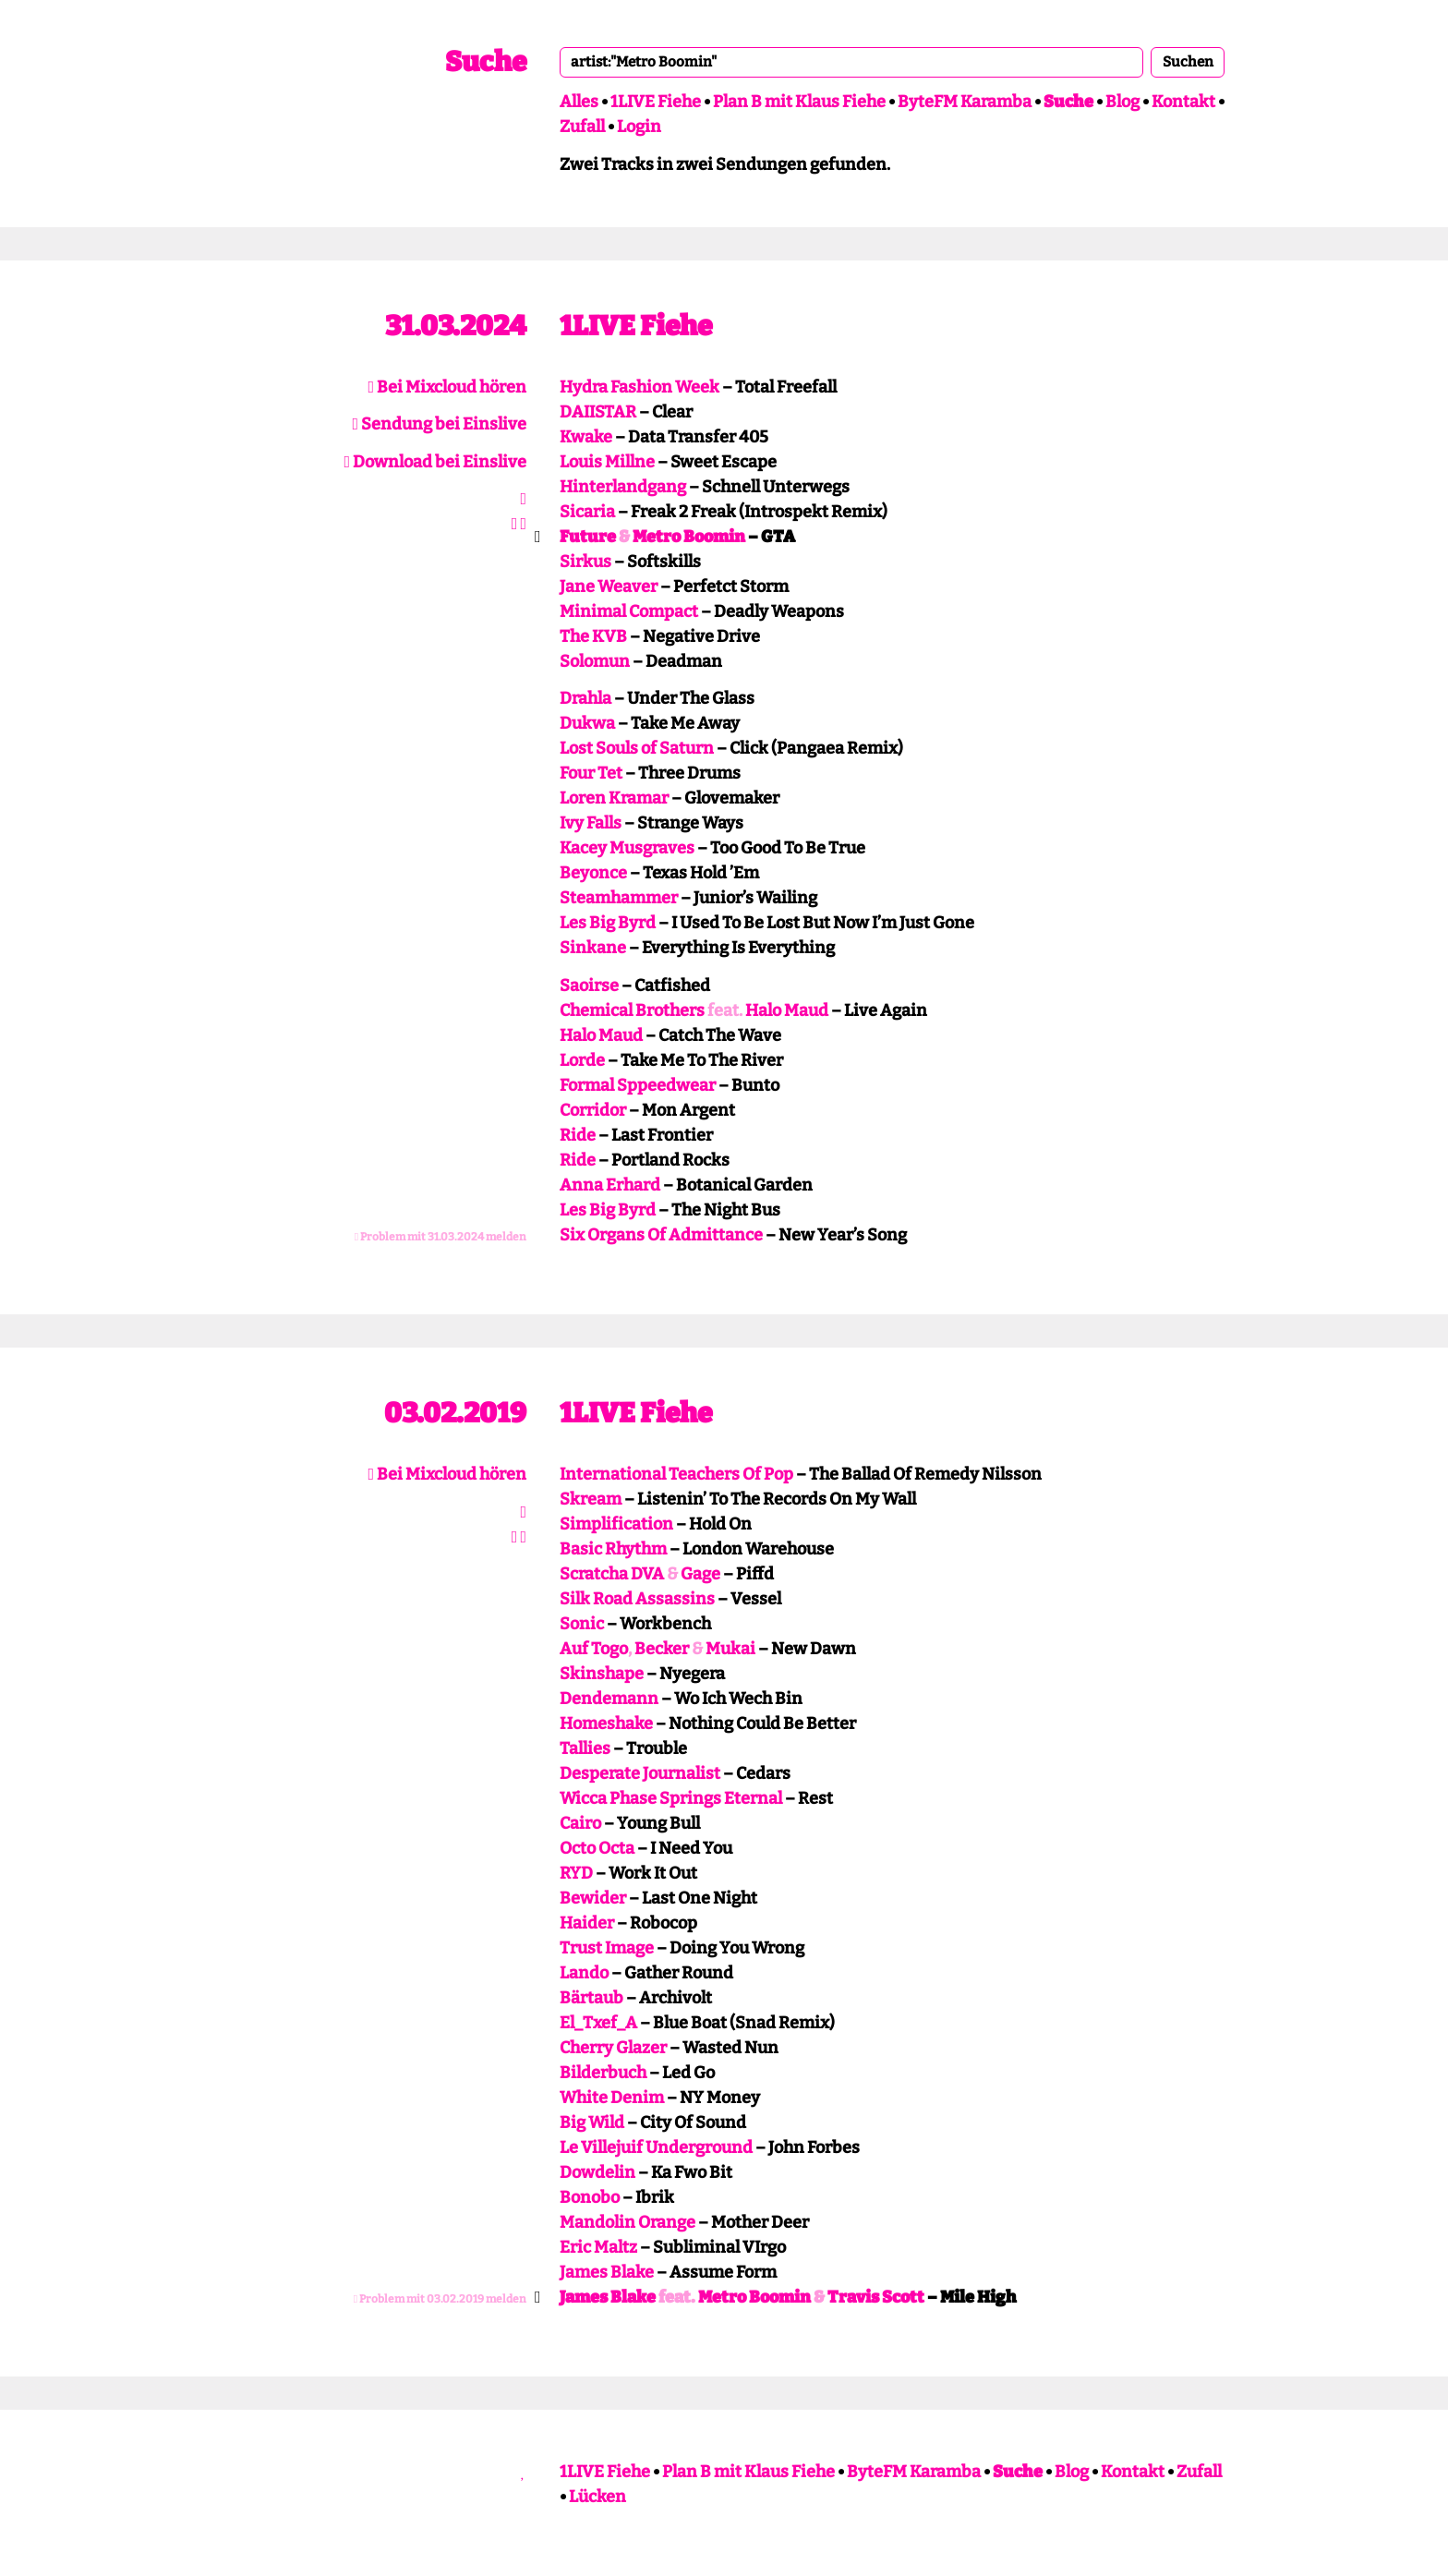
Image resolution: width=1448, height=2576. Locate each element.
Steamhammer (619, 898)
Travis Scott (875, 2297)
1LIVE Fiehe (655, 101)
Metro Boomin (689, 536)
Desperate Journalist (640, 1773)
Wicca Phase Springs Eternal (671, 1798)
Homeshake (606, 1723)
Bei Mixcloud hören (447, 387)
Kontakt (1183, 101)
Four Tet (591, 773)
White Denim (612, 2097)
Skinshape (602, 1673)
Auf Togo (594, 1649)
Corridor (593, 1110)
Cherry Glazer (613, 2048)
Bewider (593, 1898)
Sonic (582, 1624)
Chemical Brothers (632, 1010)
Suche (485, 62)
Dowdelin (597, 2172)
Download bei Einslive (435, 462)
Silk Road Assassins (637, 1599)
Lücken (597, 2496)
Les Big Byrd (608, 923)
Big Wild (592, 2122)
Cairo (580, 1823)
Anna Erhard (610, 1185)
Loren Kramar (614, 798)
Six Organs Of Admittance (661, 1235)
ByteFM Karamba (965, 101)
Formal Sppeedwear (638, 1085)
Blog (1122, 101)
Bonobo (590, 2197)
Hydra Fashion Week (639, 387)
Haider (587, 1923)
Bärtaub (591, 1998)
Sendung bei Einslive (439, 424)
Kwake (586, 437)
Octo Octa (597, 1848)
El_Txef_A (598, 2023)
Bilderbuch (603, 2072)
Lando (584, 1973)
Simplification (616, 1524)
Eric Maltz (598, 2247)
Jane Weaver (609, 586)
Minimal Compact (629, 611)
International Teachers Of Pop (676, 1474)
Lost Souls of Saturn (637, 748)
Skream (590, 1499)
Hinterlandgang (623, 487)
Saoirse (589, 985)
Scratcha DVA (612, 1574)
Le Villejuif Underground (656, 2147)
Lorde (582, 1060)
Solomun (595, 661)
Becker (661, 1649)
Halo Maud (786, 1010)
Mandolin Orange (627, 2222)
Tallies (585, 1748)
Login (639, 126)
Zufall (582, 126)
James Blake (607, 2272)
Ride (578, 1135)
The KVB (593, 636)
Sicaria (587, 512)
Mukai (730, 1649)
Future (588, 536)
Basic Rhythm (613, 1549)
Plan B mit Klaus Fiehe (799, 101)
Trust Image (607, 1948)
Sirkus (585, 561)
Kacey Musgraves (627, 848)
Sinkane (593, 947)
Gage (700, 1574)
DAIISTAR (598, 412)
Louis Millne (607, 462)
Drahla (585, 698)
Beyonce (593, 873)
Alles (579, 101)
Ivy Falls (590, 823)
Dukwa (587, 723)
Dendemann (609, 1698)
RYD (576, 1873)
